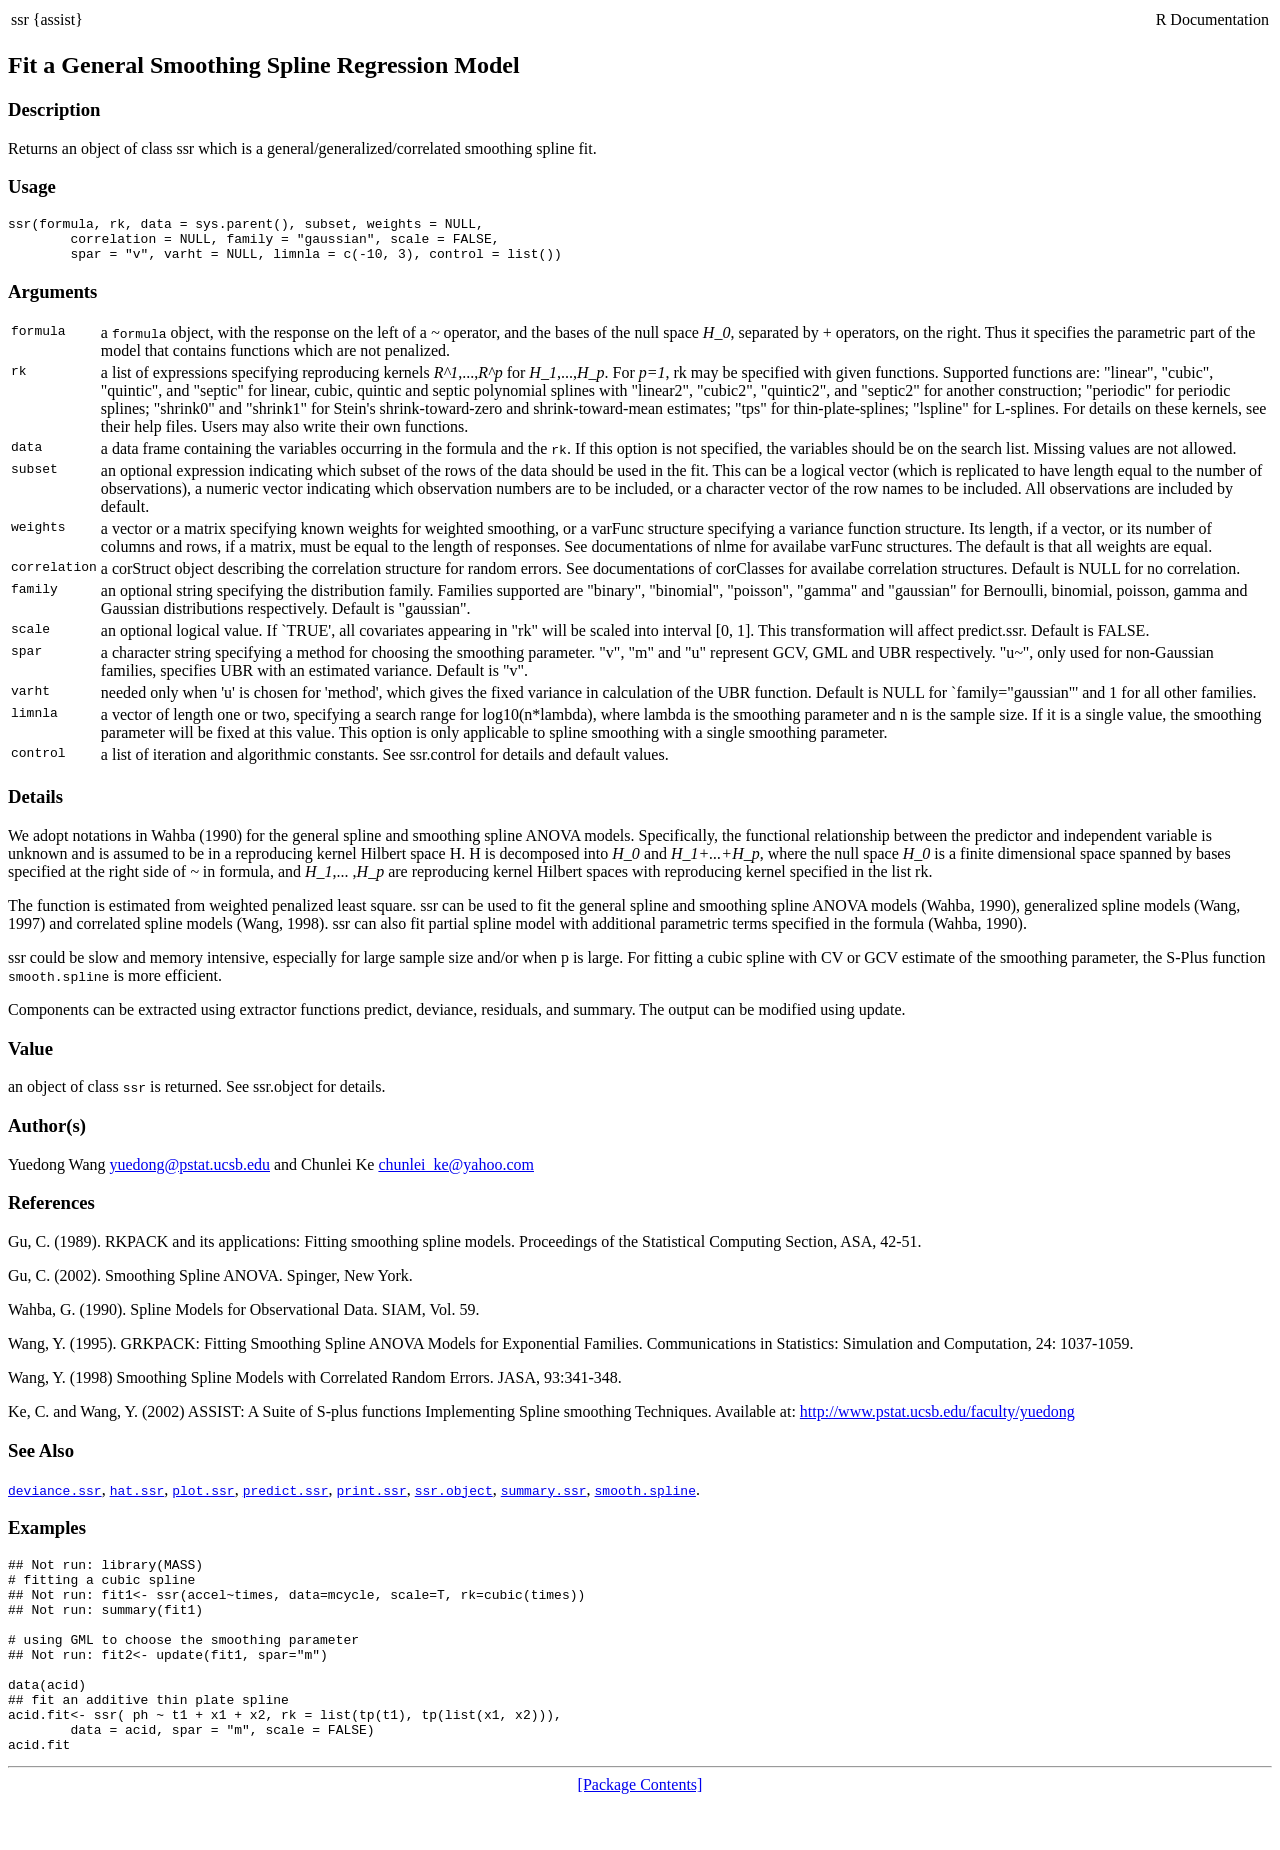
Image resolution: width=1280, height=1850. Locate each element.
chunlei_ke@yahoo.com (456, 1173)
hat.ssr (137, 1499)
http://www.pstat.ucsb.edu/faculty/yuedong (937, 1420)
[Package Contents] (640, 1832)
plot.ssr (203, 1499)
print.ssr (371, 1499)
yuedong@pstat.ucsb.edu (190, 1173)
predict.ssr (286, 1499)
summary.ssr (544, 1499)
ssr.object (454, 1499)
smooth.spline (644, 1499)
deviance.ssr (55, 1499)
